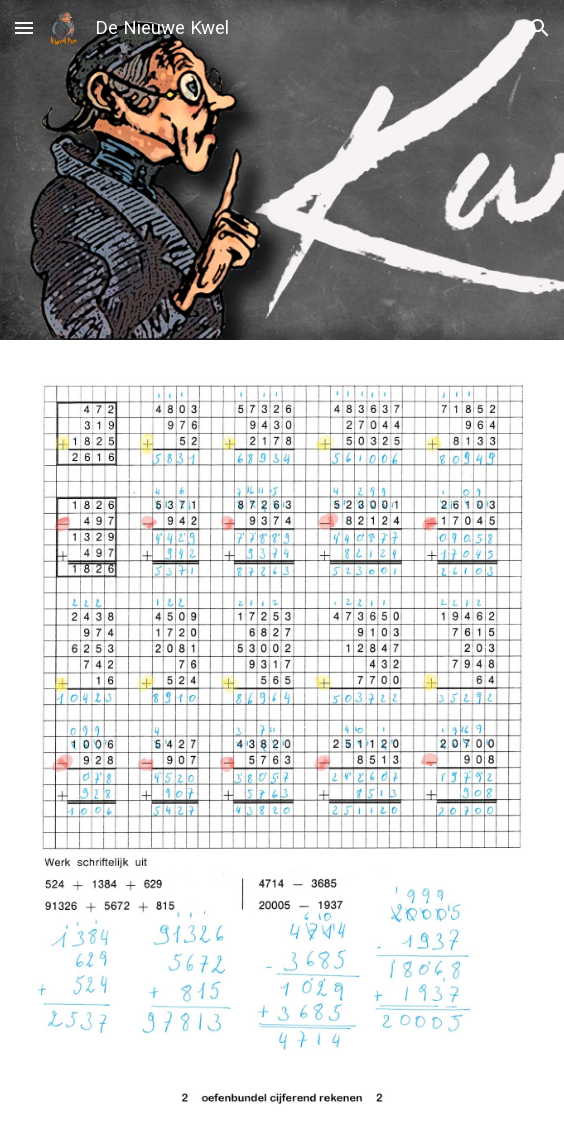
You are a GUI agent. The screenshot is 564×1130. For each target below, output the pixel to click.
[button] (24, 27)
